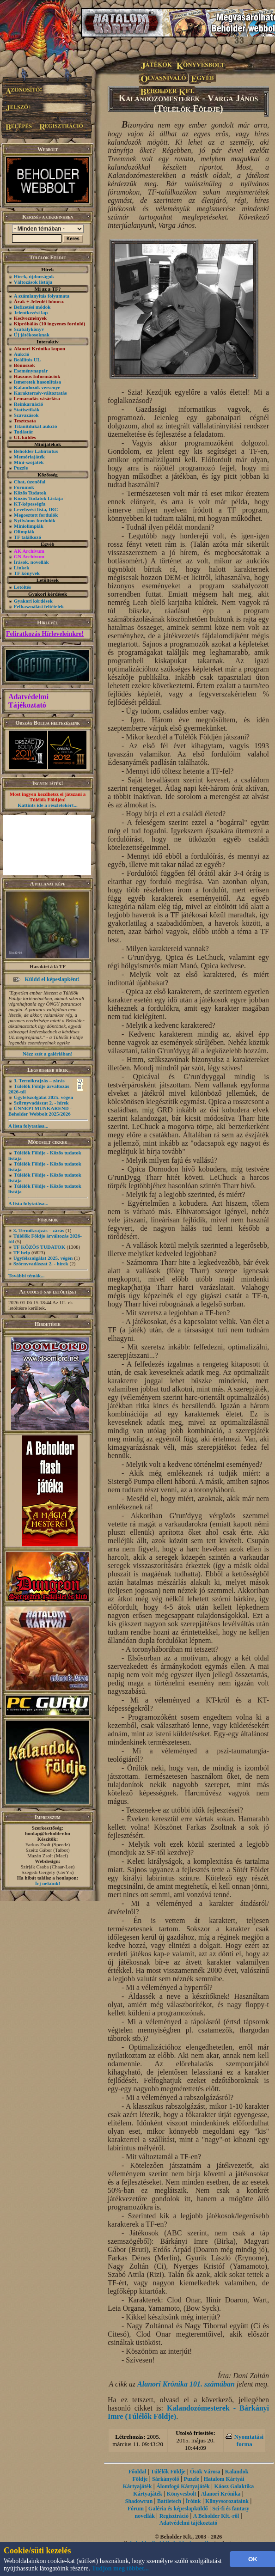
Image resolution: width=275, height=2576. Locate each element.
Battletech (169, 2501)
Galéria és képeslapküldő (178, 2508)
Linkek (22, 567)
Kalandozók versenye (37, 387)
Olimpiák (24, 531)
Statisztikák (27, 409)
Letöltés (22, 587)
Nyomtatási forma (249, 2440)
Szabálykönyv (29, 329)
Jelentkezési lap (31, 312)
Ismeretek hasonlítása (37, 382)
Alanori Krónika (221, 2494)
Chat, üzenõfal (29, 481)
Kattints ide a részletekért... (48, 805)
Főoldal (137, 2471)
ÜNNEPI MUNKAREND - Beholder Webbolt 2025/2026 (40, 1111)
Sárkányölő (165, 2479)
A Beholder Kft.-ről (216, 2516)
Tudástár (23, 431)
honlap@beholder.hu (47, 1833)
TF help (22, 1252)
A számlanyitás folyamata (41, 296)
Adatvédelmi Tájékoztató (28, 701)
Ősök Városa (205, 2471)
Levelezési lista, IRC (36, 509)
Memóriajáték (29, 456)
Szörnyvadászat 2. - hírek (41, 1102)
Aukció (22, 354)
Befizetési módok (32, 307)
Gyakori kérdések (33, 601)
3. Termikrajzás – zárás (39, 1080)
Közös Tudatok (30, 492)
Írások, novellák (31, 562)
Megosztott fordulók (36, 515)
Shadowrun (139, 2501)
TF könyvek (27, 573)
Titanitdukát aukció (35, 426)
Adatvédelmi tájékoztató (188, 2523)
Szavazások (26, 415)
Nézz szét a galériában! (48, 1053)
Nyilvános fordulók (34, 520)
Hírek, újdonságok (34, 276)
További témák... (26, 1275)
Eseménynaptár (31, 370)
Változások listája (33, 282)
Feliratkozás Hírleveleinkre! (45, 633)
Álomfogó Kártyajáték (183, 2486)
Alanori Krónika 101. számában (186, 2384)
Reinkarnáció (28, 404)
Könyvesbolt (181, 2494)
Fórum (136, 2508)
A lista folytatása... (28, 1126)
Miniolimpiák (28, 526)
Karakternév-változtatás (40, 393)
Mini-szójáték (29, 462)
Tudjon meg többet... (120, 2568)
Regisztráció (174, 2516)
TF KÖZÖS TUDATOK (39, 1247)
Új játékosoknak (31, 334)
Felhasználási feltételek (39, 606)
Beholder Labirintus (36, 451)
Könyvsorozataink (227, 2501)
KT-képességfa (30, 504)
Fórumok (24, 487)
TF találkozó (27, 537)
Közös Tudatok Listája (38, 498)
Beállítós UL (27, 359)
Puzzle (21, 467)
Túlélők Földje (168, 2471)
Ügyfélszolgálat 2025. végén (43, 1097)
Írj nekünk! (48, 1883)
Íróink (193, 2501)
